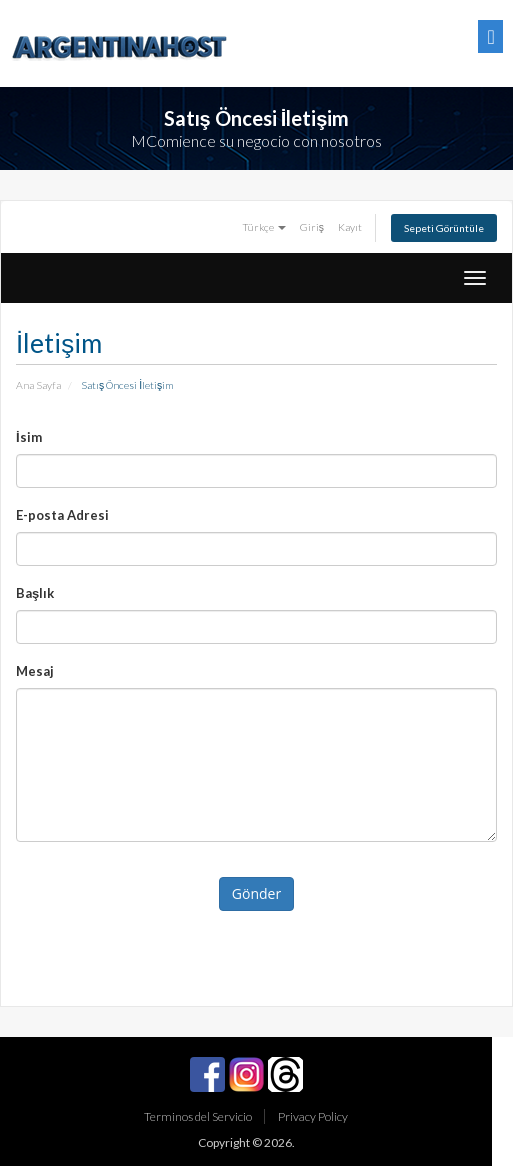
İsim (29, 437)
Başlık (35, 593)
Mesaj (35, 671)
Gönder (256, 893)
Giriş (312, 227)
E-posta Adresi (62, 515)
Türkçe (264, 227)
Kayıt (350, 227)
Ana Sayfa (38, 385)
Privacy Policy (313, 1116)
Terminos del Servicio (198, 1116)
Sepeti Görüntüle (444, 228)
